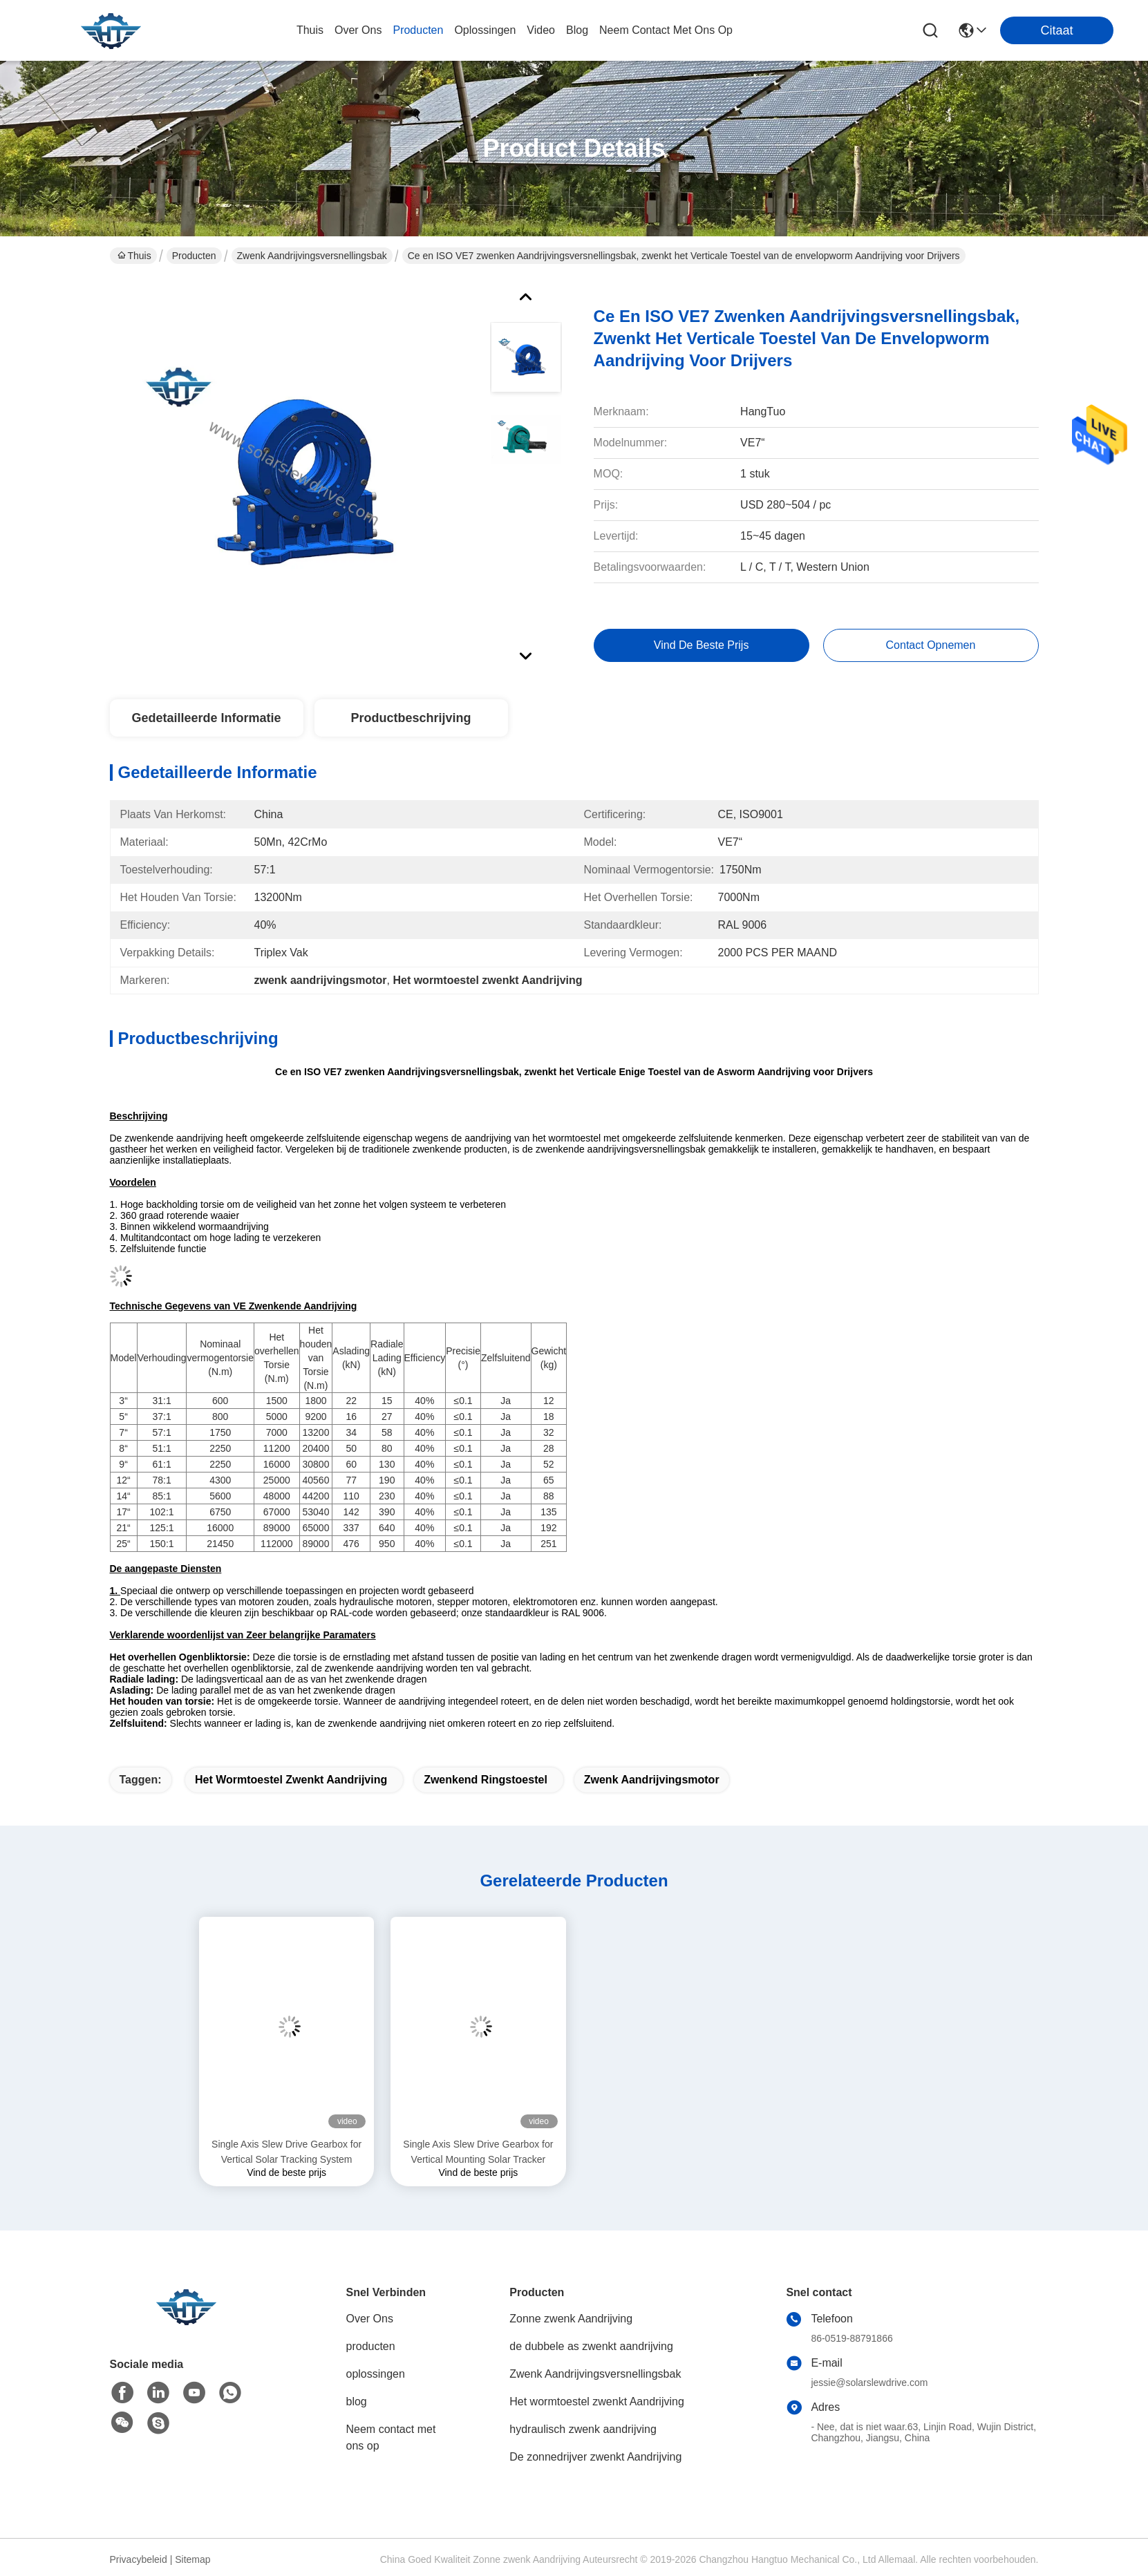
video (541, 30)
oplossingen (485, 30)
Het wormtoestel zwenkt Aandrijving (291, 1780)
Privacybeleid (138, 2559)
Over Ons (369, 2318)
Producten (194, 255)
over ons (358, 30)
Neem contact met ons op (391, 2437)
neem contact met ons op (666, 30)
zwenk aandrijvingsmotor (651, 1780)
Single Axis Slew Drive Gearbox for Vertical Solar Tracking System (286, 2152)
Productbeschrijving (410, 718)
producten (418, 30)
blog (577, 30)
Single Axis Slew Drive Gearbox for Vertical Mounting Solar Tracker (478, 2152)
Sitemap (192, 2559)
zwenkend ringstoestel (485, 1780)
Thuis (310, 30)
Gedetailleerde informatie (206, 718)
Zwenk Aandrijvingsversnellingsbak (312, 255)
